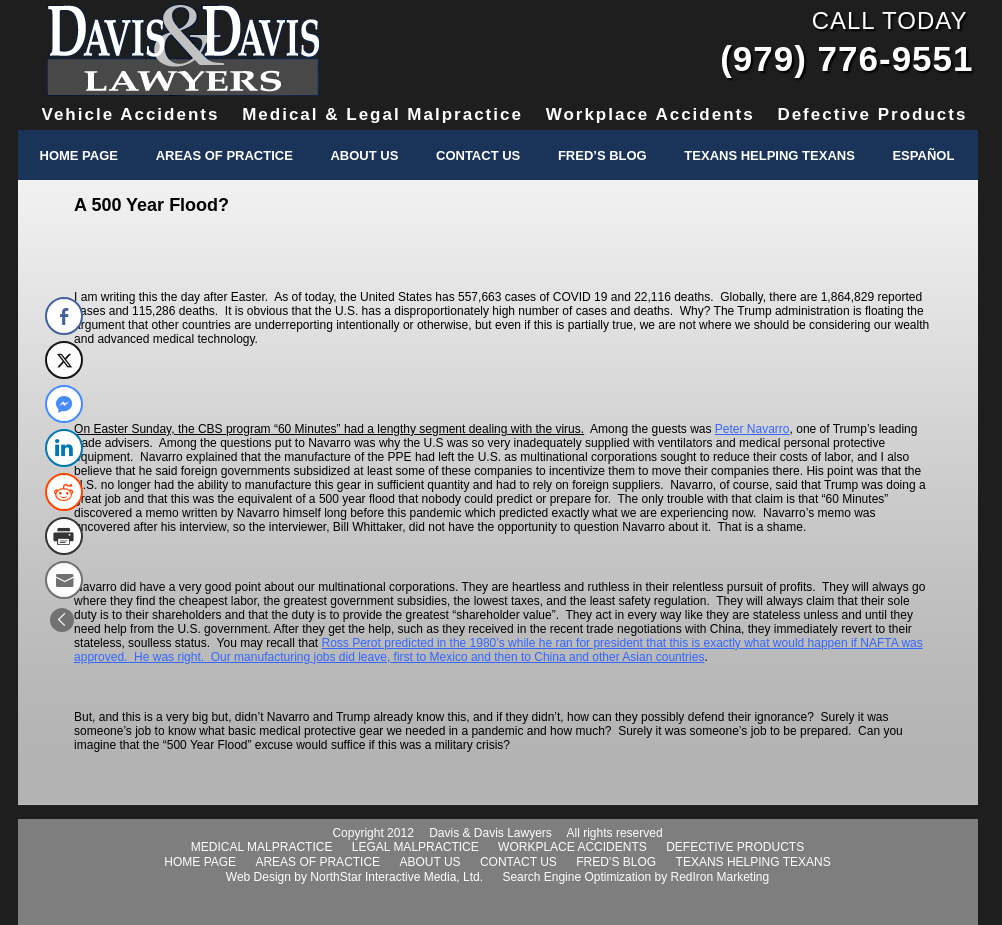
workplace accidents (572, 847)
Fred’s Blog (602, 155)
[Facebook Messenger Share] (64, 404)
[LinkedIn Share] (64, 448)
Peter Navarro (752, 429)
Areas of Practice (224, 155)
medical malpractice (262, 847)
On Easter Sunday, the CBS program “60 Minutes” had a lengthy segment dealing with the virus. (329, 429)
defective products (735, 847)
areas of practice (317, 862)
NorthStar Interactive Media (383, 877)
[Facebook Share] (64, 316)
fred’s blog (616, 862)
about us (429, 862)
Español (923, 155)
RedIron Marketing (719, 877)
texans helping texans (753, 862)
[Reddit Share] (64, 492)
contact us (518, 862)
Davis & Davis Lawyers (183, 50)
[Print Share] (64, 536)
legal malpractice (415, 847)
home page (200, 862)
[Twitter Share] (64, 360)
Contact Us (478, 155)
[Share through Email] (64, 580)
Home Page (79, 155)
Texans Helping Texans (769, 155)
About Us (364, 155)
